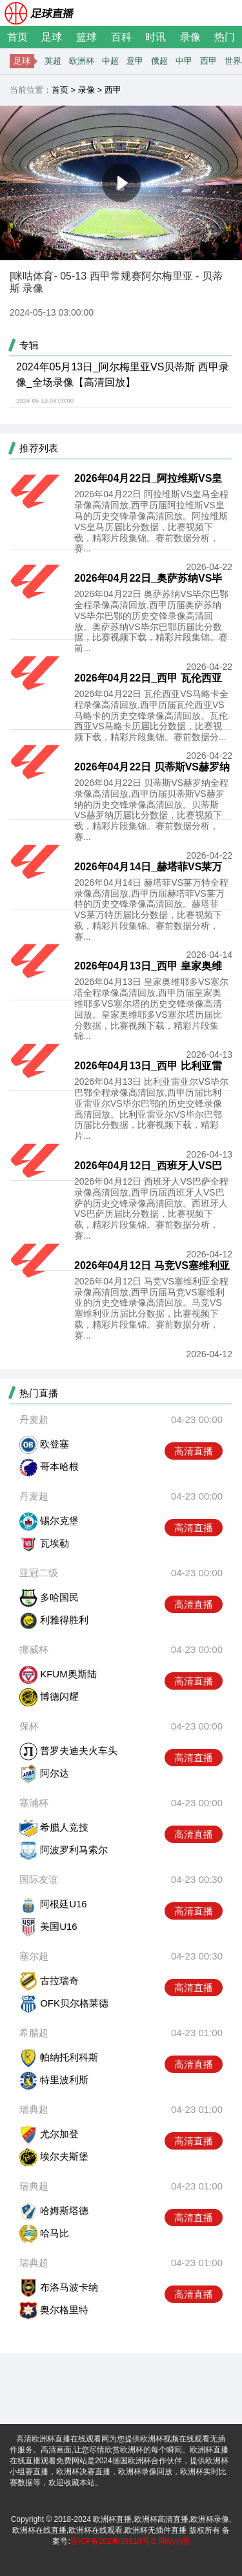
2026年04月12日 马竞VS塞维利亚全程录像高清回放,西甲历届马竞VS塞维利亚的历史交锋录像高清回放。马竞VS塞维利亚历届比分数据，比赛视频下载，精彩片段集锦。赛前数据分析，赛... (151, 1308)
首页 (17, 37)
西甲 (208, 61)
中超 (110, 61)
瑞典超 (33, 2109)
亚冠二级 (38, 1572)
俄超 (159, 61)
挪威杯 (33, 1649)
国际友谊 (38, 1879)
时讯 (155, 37)
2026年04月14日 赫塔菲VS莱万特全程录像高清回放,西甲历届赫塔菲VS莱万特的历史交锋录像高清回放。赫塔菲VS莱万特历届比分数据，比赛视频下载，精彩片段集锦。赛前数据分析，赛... (151, 909)
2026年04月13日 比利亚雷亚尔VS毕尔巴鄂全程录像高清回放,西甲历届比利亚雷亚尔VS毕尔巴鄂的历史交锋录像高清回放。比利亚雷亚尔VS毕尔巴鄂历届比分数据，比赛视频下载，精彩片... (151, 1108)
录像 (190, 37)
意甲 (134, 61)
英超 (53, 61)
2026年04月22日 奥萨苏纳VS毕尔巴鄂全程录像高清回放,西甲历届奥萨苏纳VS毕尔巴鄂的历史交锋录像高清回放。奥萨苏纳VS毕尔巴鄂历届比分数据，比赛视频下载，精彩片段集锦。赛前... (151, 621)
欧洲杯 (81, 61)
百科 (121, 37)
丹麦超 (33, 1419)
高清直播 (193, 1450)
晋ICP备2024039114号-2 (113, 2541)
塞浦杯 (33, 1802)
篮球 (86, 37)
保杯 (29, 1726)
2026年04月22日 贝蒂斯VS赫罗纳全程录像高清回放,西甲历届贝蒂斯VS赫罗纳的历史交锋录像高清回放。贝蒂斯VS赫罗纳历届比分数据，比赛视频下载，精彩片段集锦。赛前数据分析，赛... (151, 810)
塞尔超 (33, 1956)
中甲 (184, 61)
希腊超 (33, 2032)
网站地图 (174, 2541)
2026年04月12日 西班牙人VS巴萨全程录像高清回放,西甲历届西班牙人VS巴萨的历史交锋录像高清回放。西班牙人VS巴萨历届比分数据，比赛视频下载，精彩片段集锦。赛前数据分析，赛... (151, 1208)
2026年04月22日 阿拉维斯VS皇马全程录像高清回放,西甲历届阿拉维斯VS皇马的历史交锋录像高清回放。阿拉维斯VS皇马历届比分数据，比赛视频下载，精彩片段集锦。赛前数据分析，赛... (151, 521)
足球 (51, 37)
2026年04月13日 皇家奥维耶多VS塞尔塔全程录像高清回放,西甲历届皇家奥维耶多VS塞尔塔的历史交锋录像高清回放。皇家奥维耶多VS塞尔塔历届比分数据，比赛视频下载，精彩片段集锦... (151, 1009)
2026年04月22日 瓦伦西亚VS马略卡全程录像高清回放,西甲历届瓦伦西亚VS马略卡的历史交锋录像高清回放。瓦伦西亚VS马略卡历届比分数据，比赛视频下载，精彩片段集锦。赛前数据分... (151, 715)
